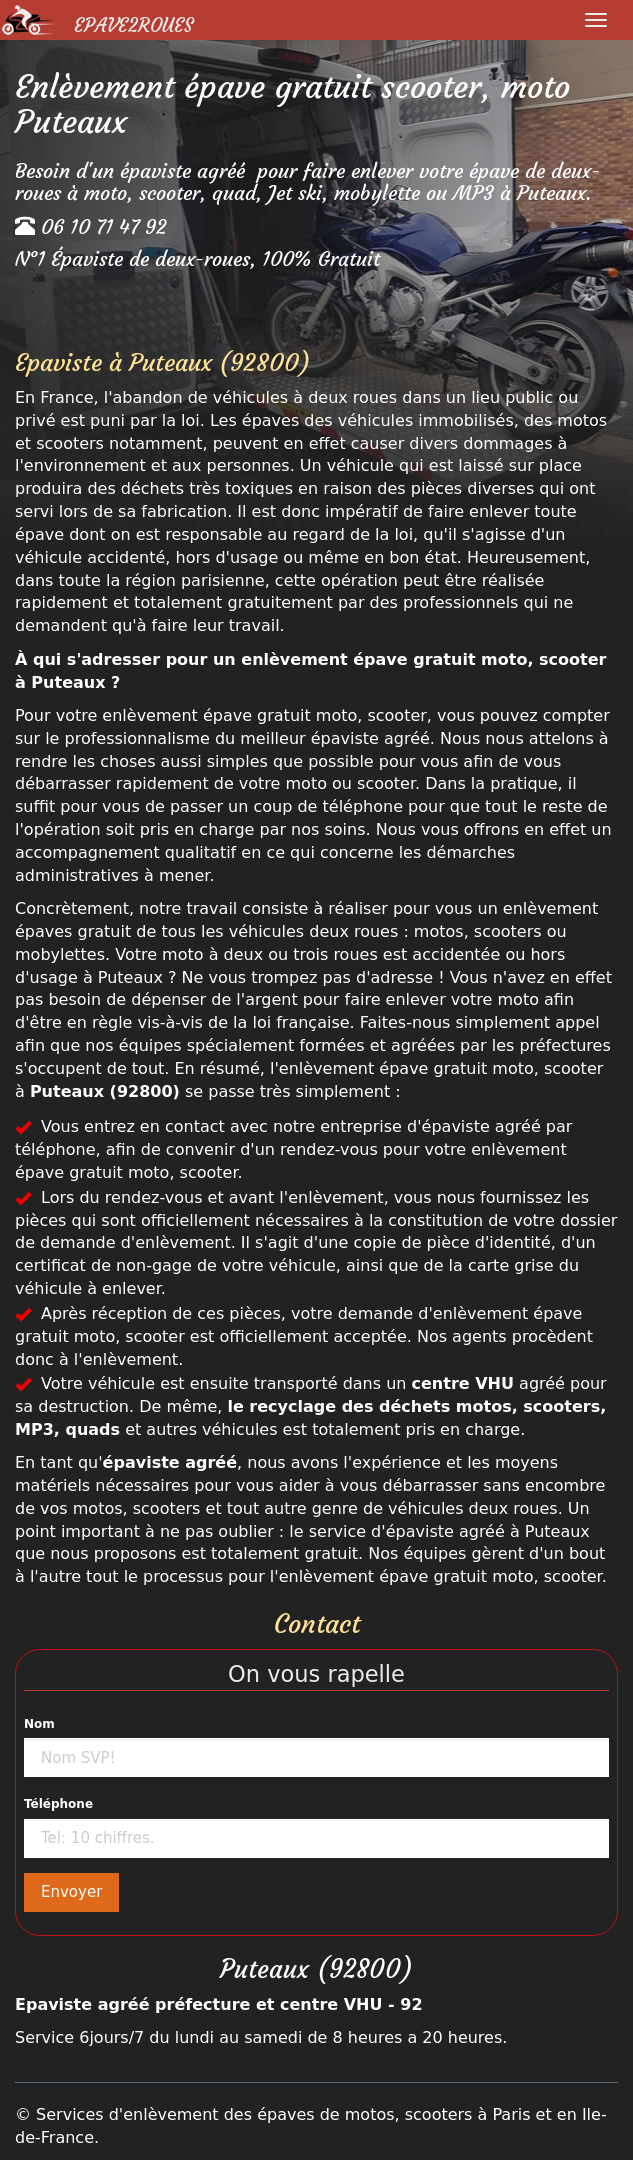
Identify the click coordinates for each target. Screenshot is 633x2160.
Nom (39, 1724)
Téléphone (58, 1804)
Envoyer (71, 1892)
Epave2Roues (133, 25)
